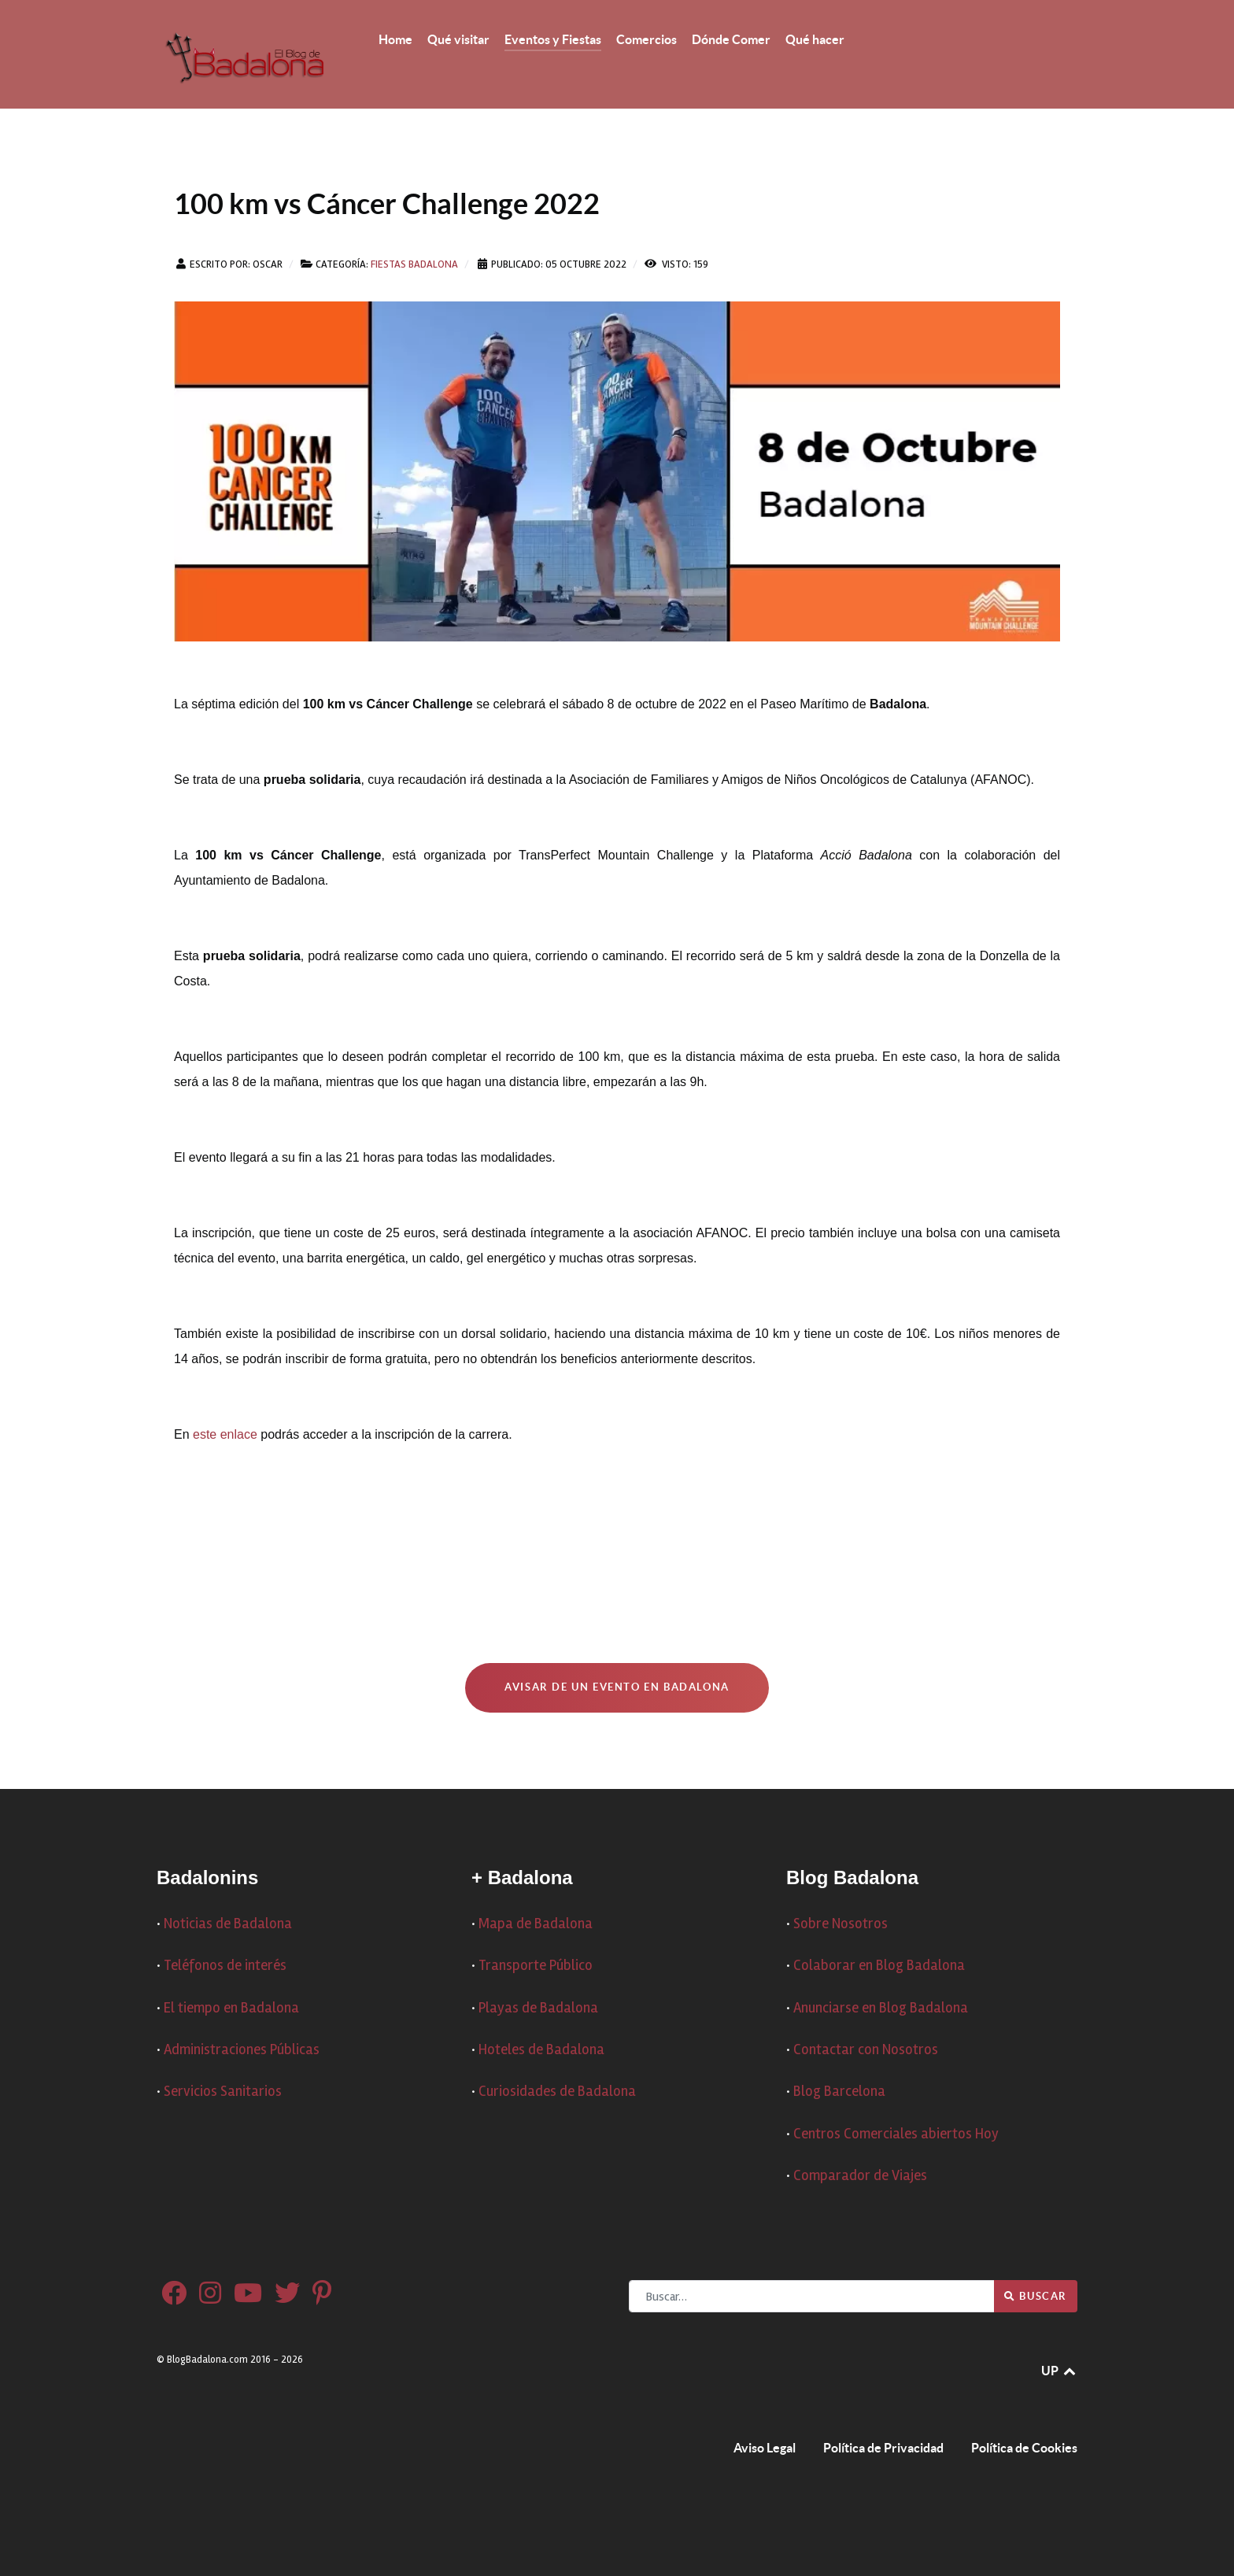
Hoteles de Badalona (541, 2050)
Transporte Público (535, 1966)
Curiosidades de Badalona (557, 2092)
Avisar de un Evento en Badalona (617, 1687)
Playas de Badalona (538, 2008)
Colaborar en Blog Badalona (879, 1966)
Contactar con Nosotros (865, 2050)
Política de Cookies (1024, 2448)
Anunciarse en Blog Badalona (880, 2008)
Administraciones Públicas (242, 2050)
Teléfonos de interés (225, 1966)
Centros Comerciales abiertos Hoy (896, 2134)
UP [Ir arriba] (1059, 2370)
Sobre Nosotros (840, 1924)
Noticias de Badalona (228, 1924)
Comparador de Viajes (860, 2176)
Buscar (1035, 2296)
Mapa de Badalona (535, 1924)
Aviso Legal (764, 2448)
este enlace (225, 1434)
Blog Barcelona (839, 2092)
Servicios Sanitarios (223, 2092)
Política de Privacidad (883, 2448)
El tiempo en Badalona (231, 2008)
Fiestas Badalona (414, 264)
